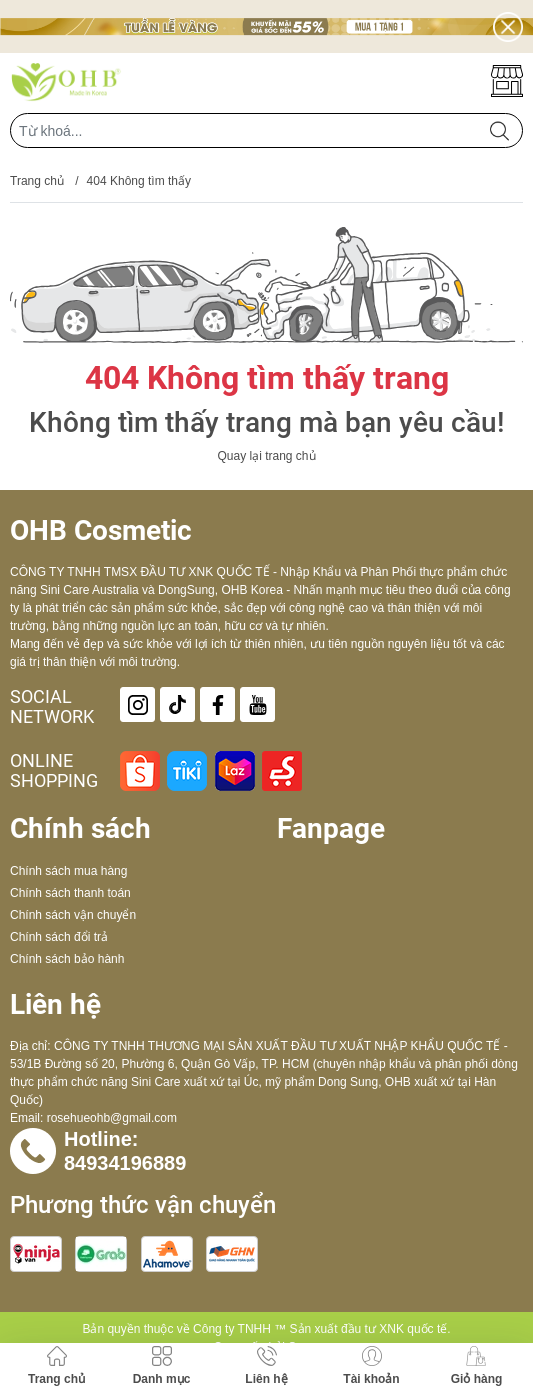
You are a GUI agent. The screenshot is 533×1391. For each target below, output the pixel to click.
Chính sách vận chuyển (73, 915)
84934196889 (125, 1163)
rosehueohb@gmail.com (112, 1118)
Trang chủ (37, 181)
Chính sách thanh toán (70, 893)
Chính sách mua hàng (68, 871)
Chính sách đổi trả (59, 937)
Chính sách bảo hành (67, 959)
